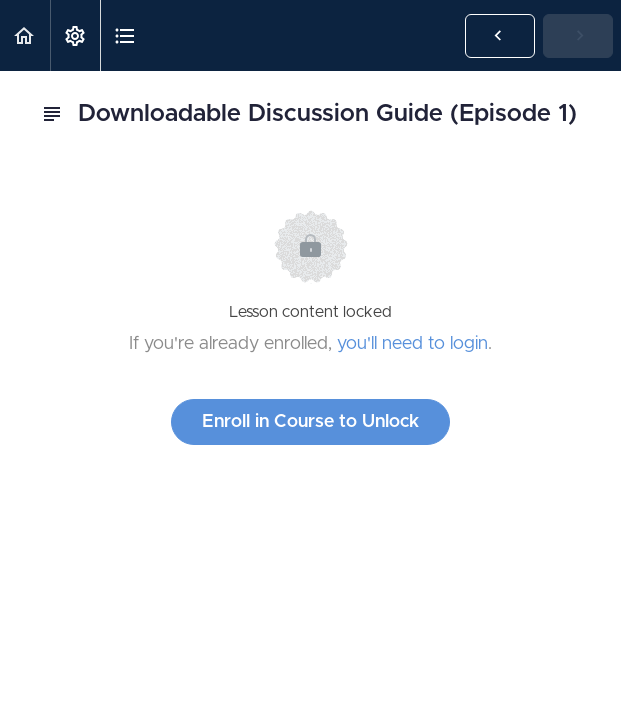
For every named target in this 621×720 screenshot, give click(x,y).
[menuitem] (75, 35)
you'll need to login (412, 344)
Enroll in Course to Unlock (310, 422)
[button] (25, 35)
